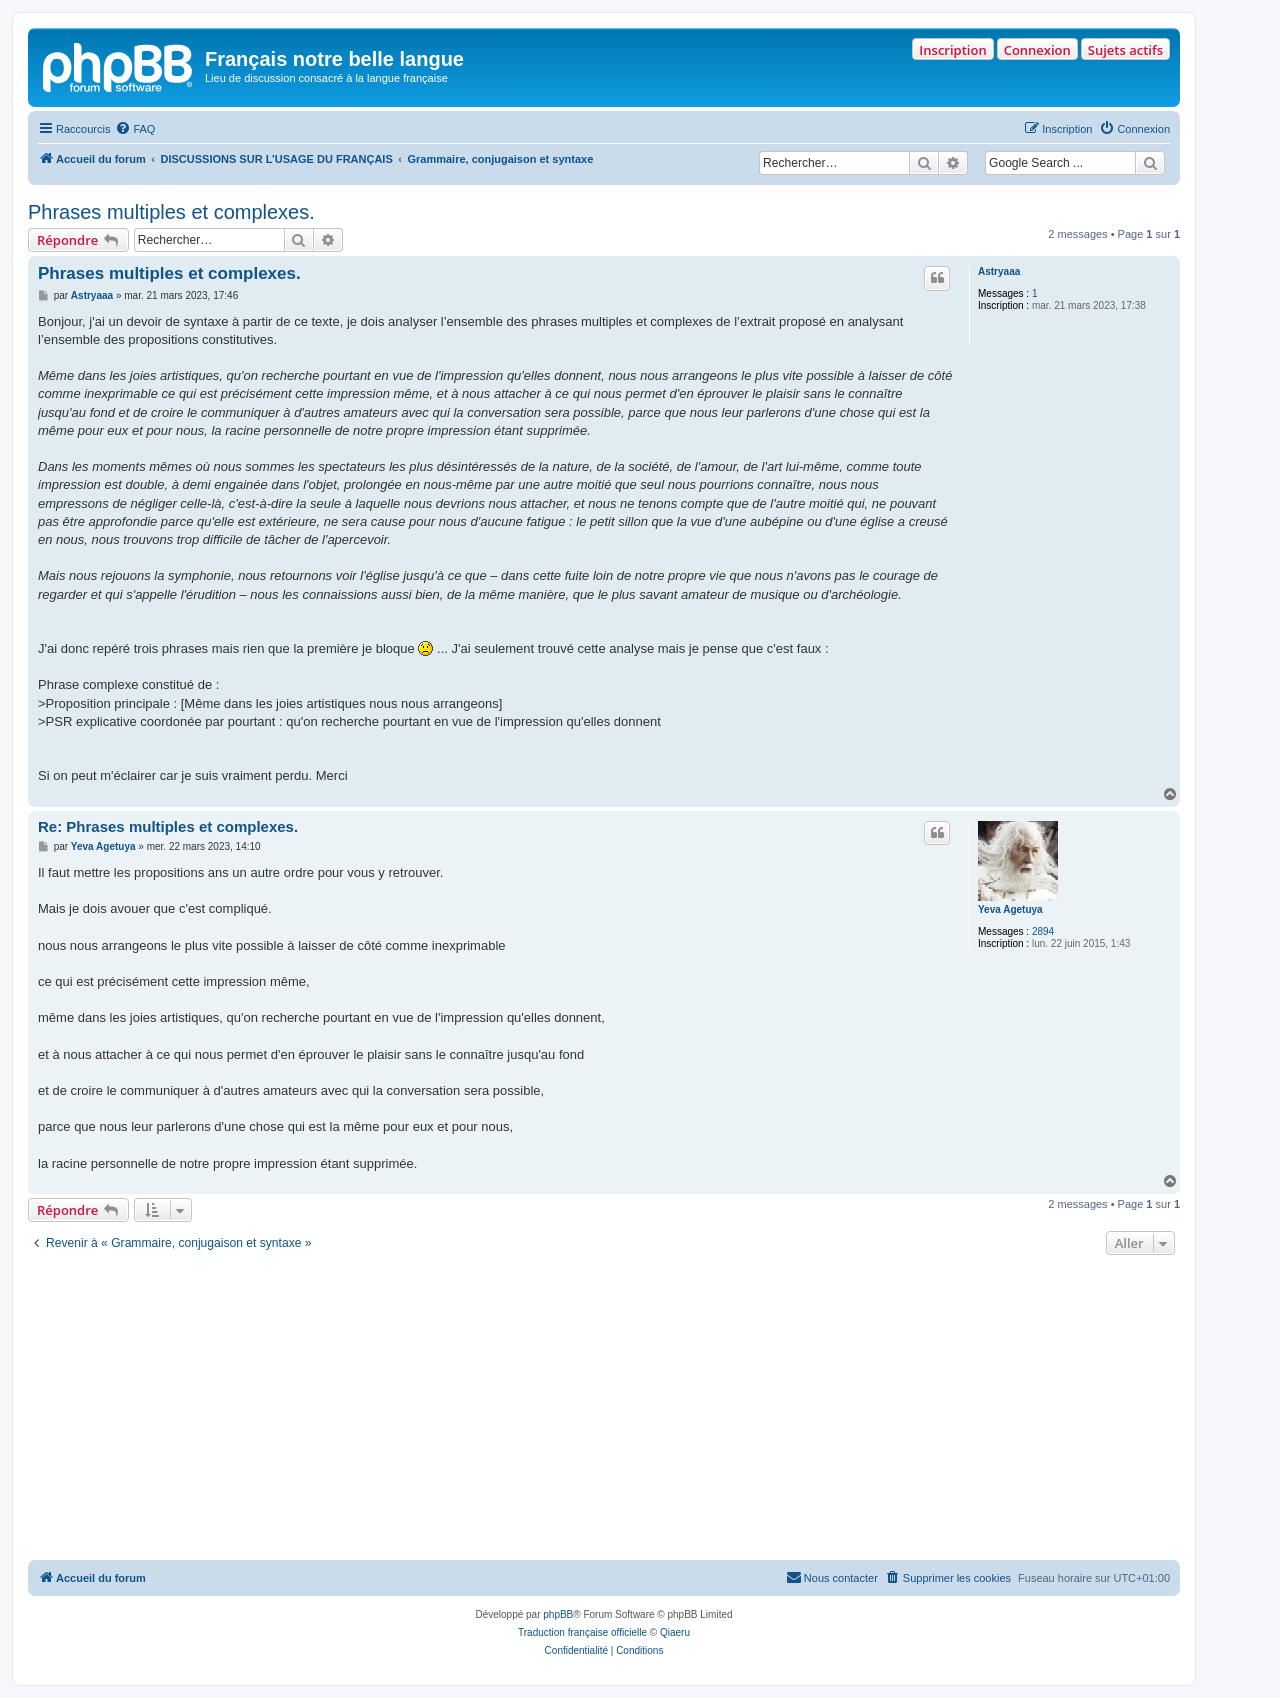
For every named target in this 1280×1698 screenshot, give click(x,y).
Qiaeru (675, 1632)
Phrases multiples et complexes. (171, 212)
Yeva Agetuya (1010, 909)
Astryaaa (999, 271)
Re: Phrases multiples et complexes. (168, 826)
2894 (1043, 931)
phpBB (558, 1614)
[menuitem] (135, 129)
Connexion (1037, 50)
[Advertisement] (604, 1410)
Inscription (952, 50)
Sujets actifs (1125, 50)
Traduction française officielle (582, 1632)
